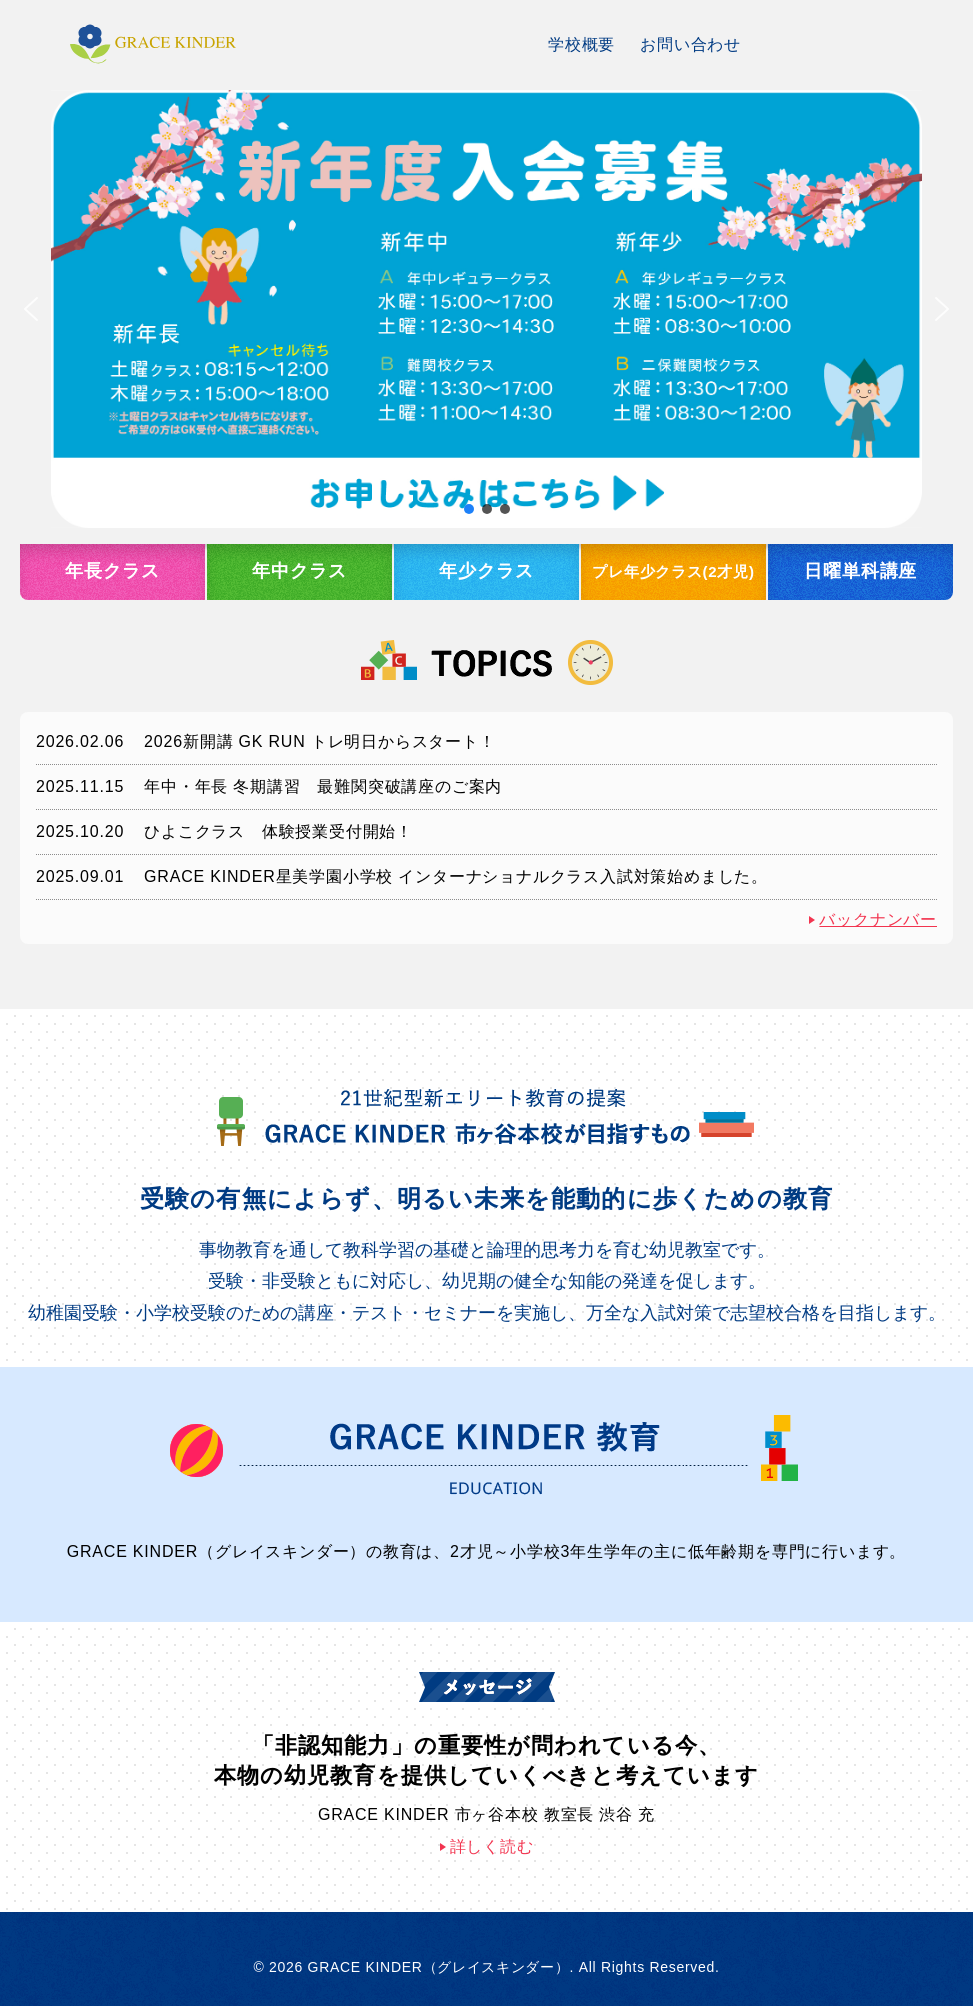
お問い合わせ (690, 45)
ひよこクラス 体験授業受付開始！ (278, 831)
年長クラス (112, 571)
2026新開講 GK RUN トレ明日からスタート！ (320, 741)
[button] (486, 309)
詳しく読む (492, 1846)
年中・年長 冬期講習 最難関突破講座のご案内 (323, 786)
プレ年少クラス (673, 572)
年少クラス (486, 571)
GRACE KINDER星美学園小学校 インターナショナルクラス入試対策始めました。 (456, 876)
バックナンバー (878, 919)
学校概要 (581, 45)
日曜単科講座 (860, 571)
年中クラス (299, 571)
